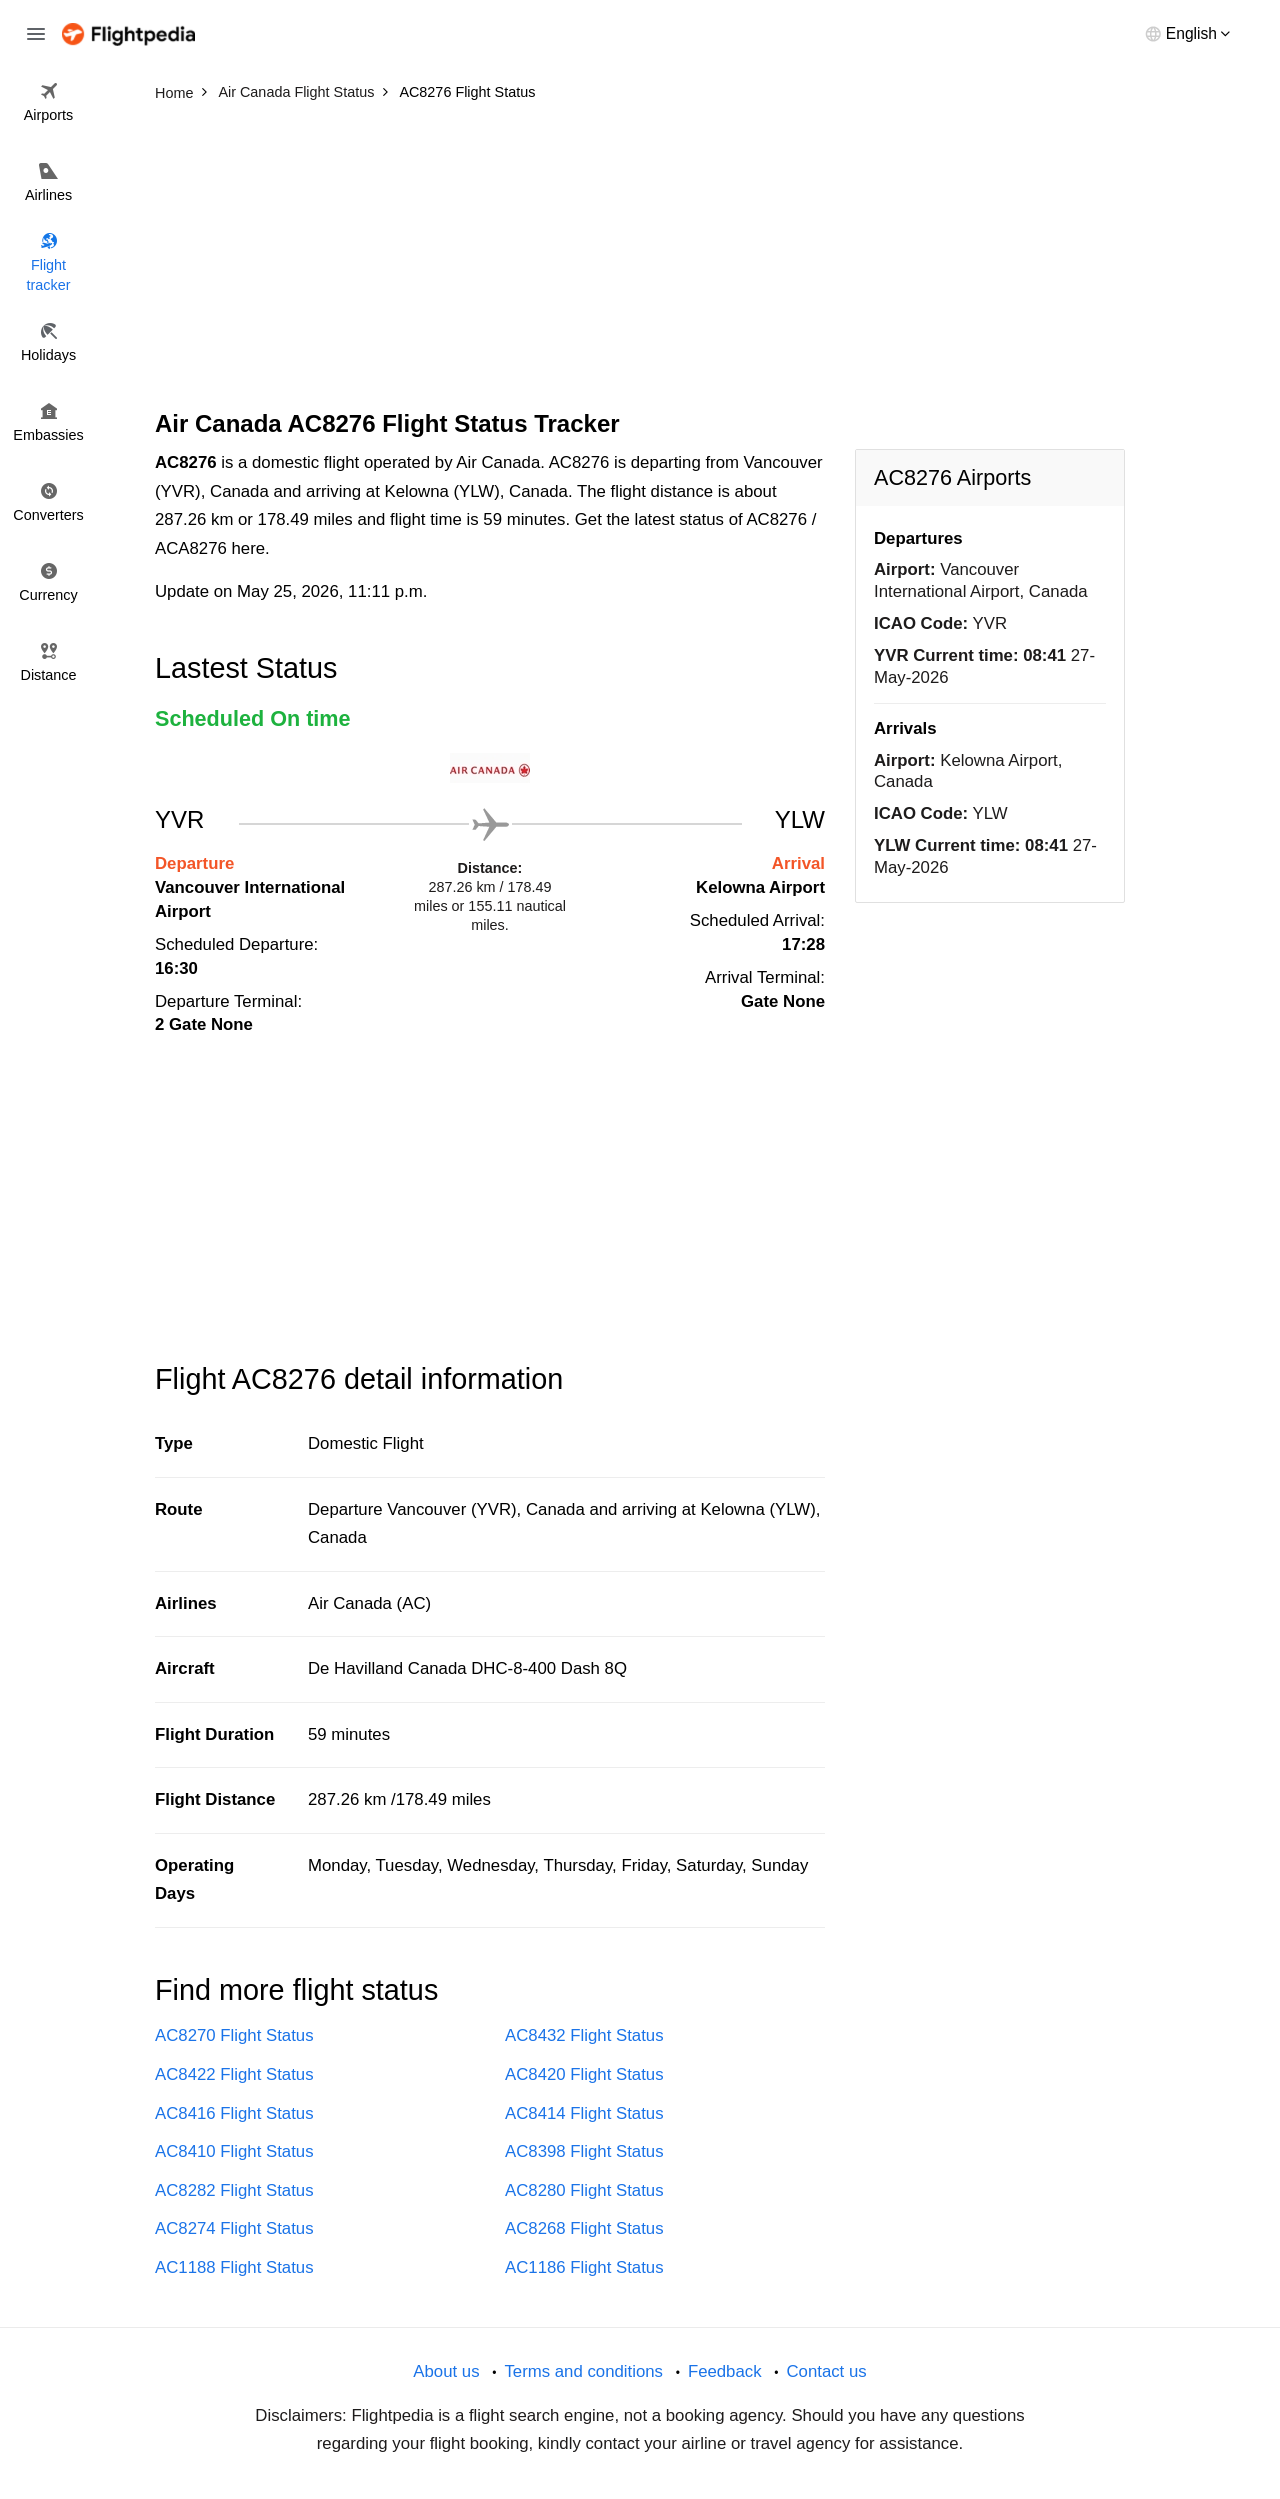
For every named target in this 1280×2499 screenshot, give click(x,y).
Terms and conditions (583, 2371)
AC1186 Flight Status (584, 2267)
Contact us (826, 2371)
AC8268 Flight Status (584, 2228)
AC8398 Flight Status (584, 2151)
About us (446, 2371)
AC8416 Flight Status (234, 2113)
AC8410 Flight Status (234, 2151)
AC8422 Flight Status (234, 2074)
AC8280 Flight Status (584, 2190)
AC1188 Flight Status (234, 2267)
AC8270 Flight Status (234, 2035)
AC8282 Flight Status (234, 2190)
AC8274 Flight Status (234, 2228)
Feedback (725, 2371)
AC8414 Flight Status (584, 2113)
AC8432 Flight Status (584, 2035)
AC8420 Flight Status (584, 2074)
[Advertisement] (640, 260)
